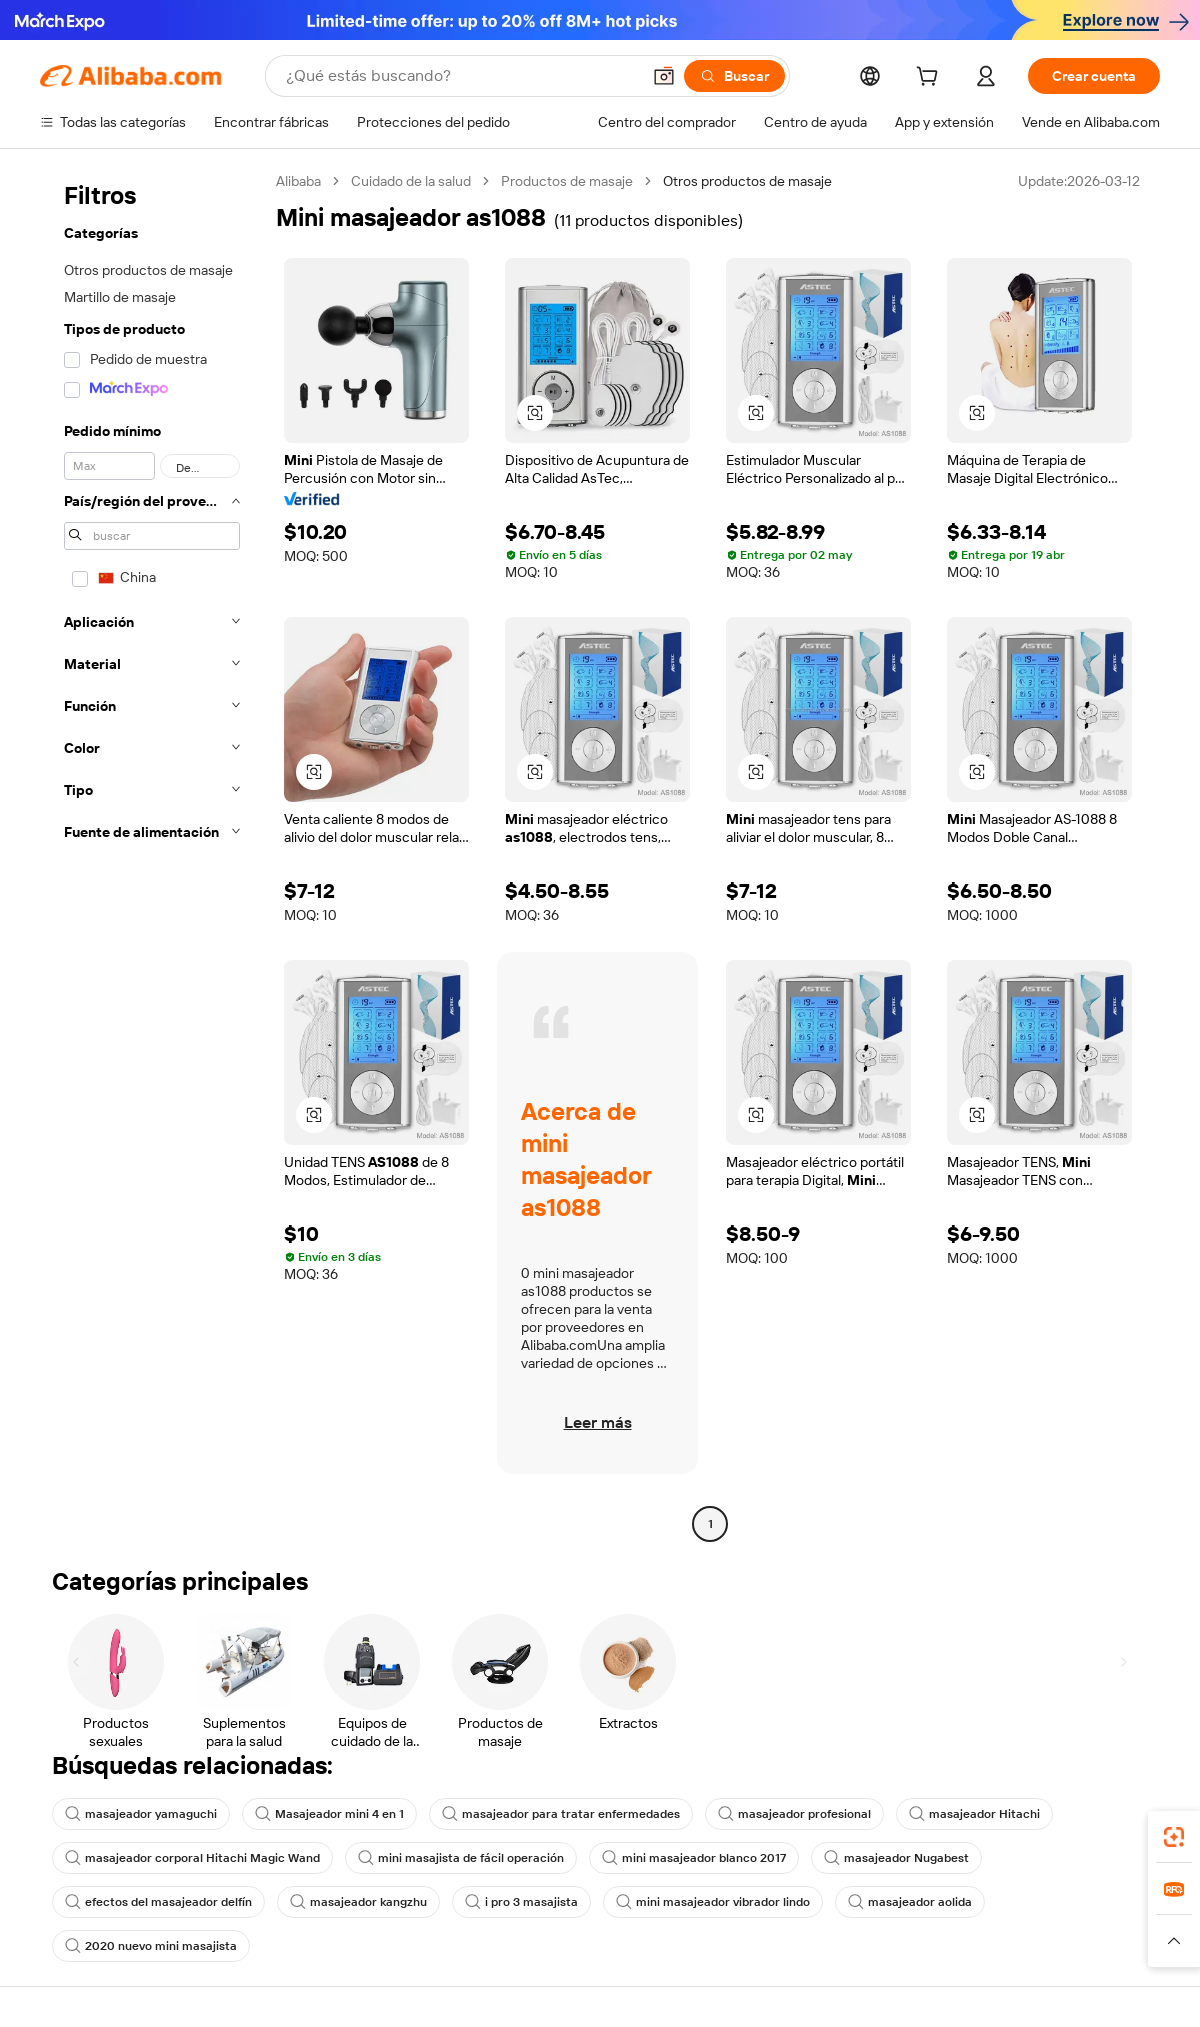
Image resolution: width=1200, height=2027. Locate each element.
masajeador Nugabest (896, 1858)
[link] (1174, 1837)
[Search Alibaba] (461, 76)
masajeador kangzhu (358, 1902)
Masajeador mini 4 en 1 (329, 1814)
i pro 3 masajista (521, 1902)
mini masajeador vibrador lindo (713, 1902)
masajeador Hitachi (974, 1814)
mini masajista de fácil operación (461, 1858)
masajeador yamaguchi (141, 1814)
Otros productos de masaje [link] (747, 181)
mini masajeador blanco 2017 (694, 1858)
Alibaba (298, 181)
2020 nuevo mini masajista (151, 1946)
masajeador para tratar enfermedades (561, 1814)
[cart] (931, 79)
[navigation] (152, 855)
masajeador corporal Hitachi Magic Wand (192, 1858)
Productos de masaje (567, 181)
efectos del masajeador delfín (158, 1902)
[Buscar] (734, 76)
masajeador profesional (794, 1814)
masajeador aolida (910, 1902)
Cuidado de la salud (411, 181)
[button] (664, 76)
